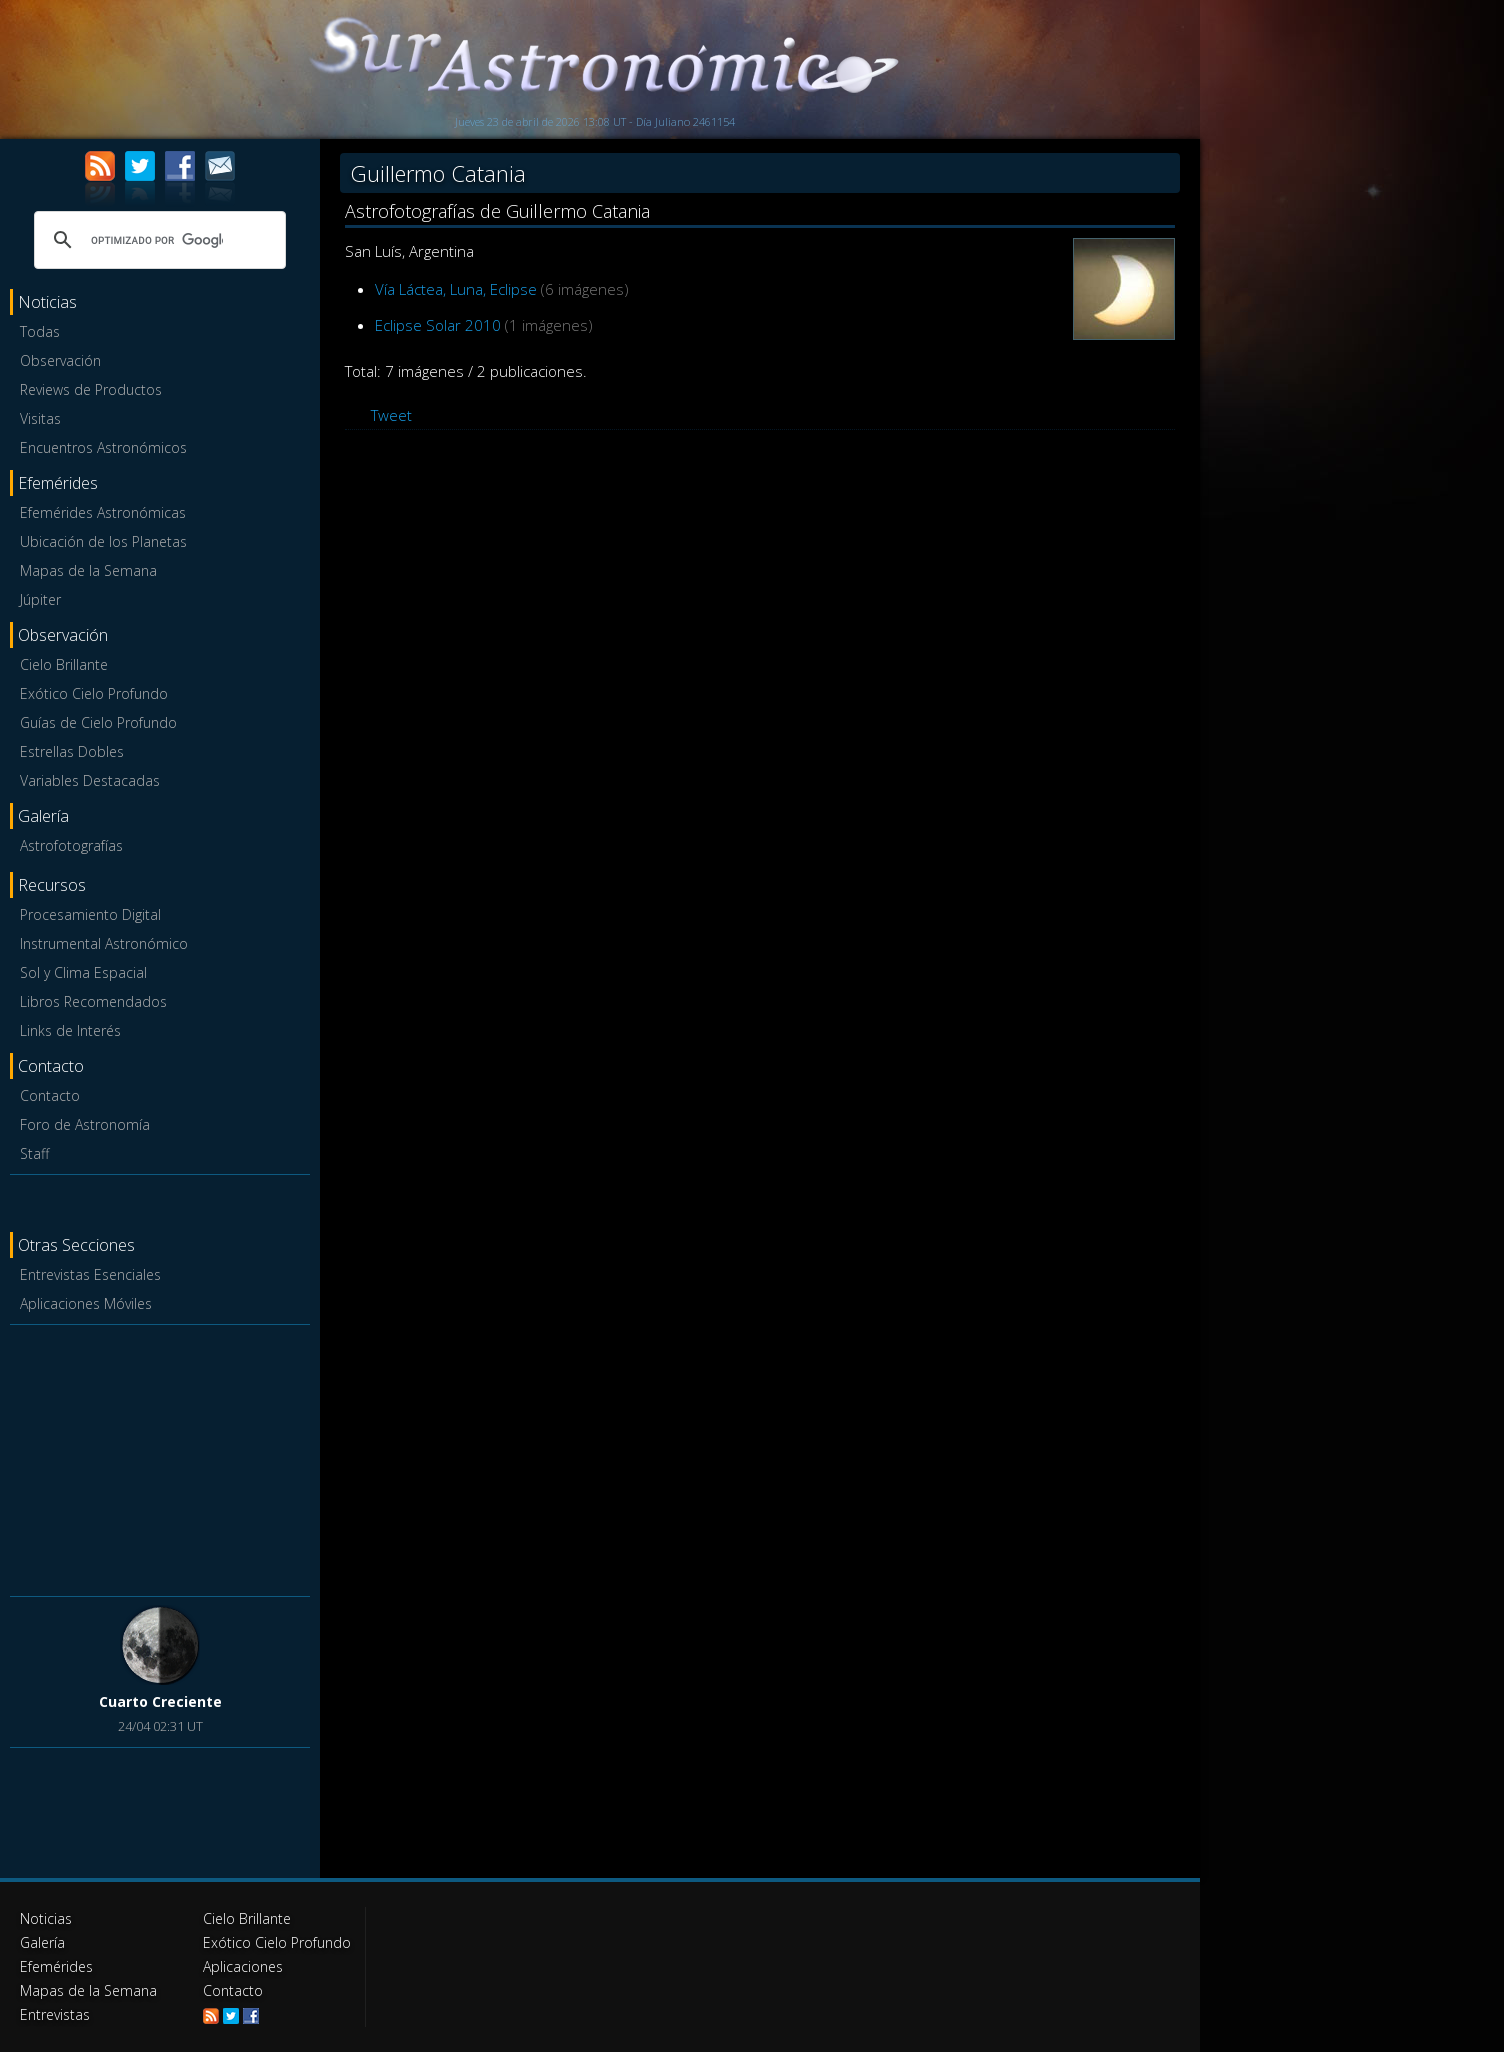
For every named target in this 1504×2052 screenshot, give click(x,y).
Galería (42, 1942)
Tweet (391, 415)
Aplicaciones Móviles (86, 1303)
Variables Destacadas (90, 780)
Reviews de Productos (91, 389)
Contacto (50, 1095)
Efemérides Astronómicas (103, 512)
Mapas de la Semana (88, 570)
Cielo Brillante (64, 664)
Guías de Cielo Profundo (98, 722)
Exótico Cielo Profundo (94, 693)
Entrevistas (55, 2014)
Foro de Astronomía (85, 1124)
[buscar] (157, 240)
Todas (40, 331)
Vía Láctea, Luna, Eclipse (456, 289)
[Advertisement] (160, 1457)
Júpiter (40, 599)
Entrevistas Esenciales (90, 1274)
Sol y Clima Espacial (83, 972)
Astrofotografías (71, 845)
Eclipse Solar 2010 (438, 325)
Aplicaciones (243, 1966)
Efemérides (56, 1966)
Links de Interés (70, 1030)
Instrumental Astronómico (104, 943)
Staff (34, 1153)
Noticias (46, 1918)
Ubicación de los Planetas (103, 541)
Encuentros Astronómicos (103, 447)
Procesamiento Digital (90, 914)
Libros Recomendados (93, 1001)
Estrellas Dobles (72, 751)
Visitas (40, 418)
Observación (60, 360)
